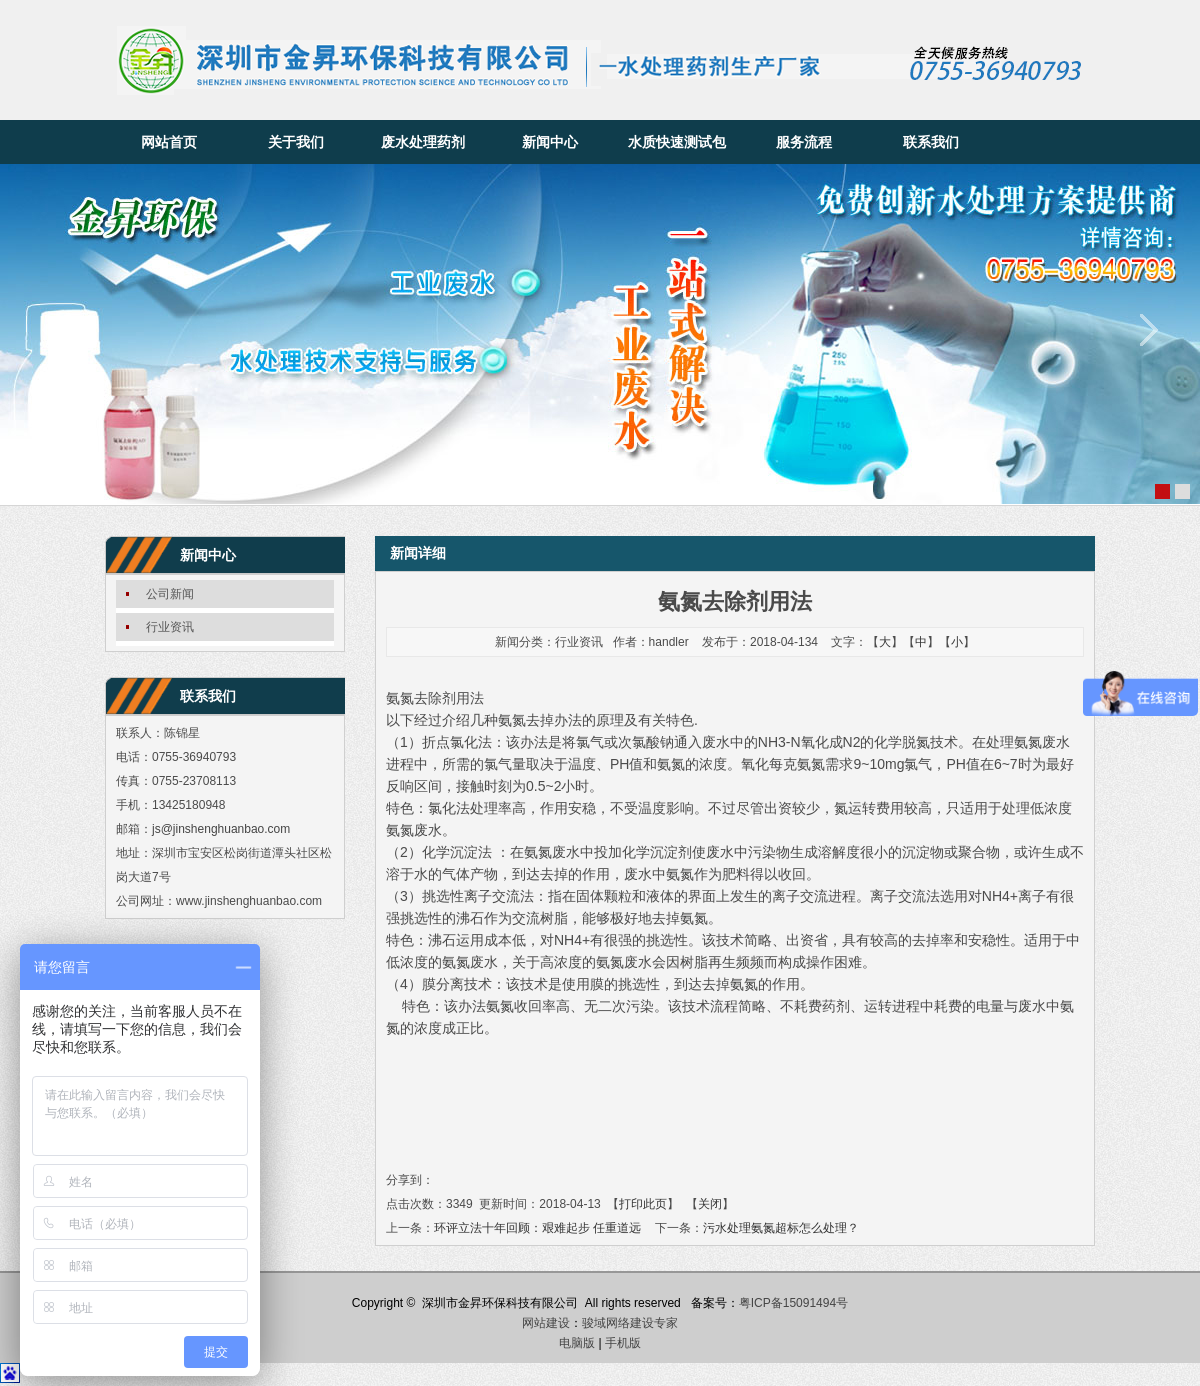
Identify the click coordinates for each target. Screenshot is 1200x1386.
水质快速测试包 (677, 142)
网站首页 (169, 142)
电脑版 (577, 1343)
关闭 (710, 1204)
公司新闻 (170, 594)
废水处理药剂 (423, 142)
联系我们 (931, 142)
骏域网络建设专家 (630, 1323)
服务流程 (804, 142)
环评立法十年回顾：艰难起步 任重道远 (537, 1228)
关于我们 (296, 142)
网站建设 (546, 1323)
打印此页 (643, 1204)
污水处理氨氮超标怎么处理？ (781, 1228)
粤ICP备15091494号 (793, 1303)
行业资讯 (170, 627)
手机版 (623, 1343)
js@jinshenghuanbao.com (221, 829)
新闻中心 (550, 142)
